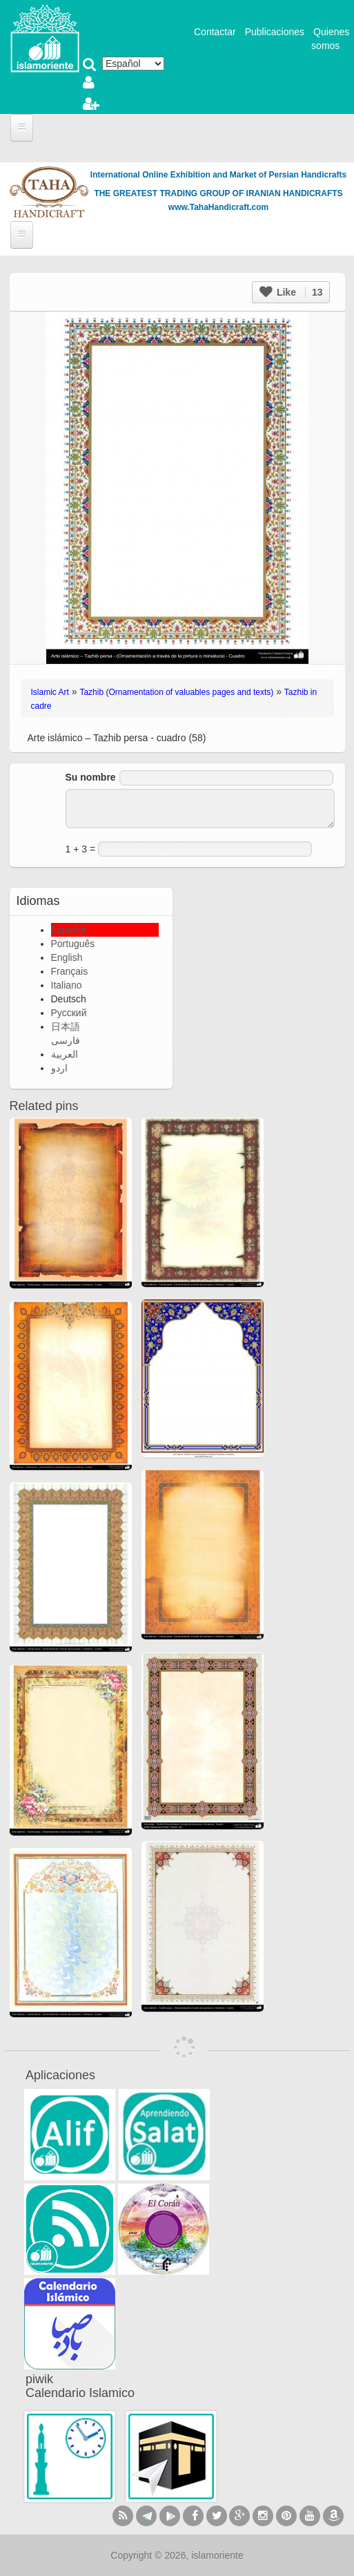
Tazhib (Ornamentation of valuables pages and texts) (176, 692)
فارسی (65, 1040)
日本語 (65, 1026)
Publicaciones (274, 31)
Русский (69, 1012)
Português (73, 943)
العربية (64, 1054)
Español (68, 929)
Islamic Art (50, 692)
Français (69, 971)
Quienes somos (330, 38)
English (67, 957)
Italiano (66, 985)
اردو (59, 1068)
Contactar (215, 31)
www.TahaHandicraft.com (218, 207)
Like (290, 292)
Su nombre (91, 777)
